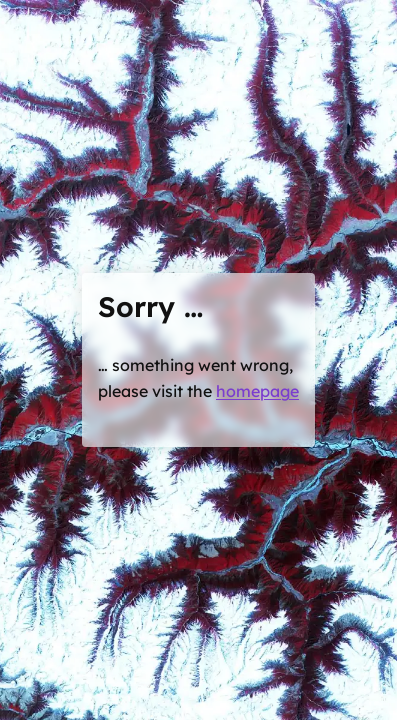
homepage (257, 391)
